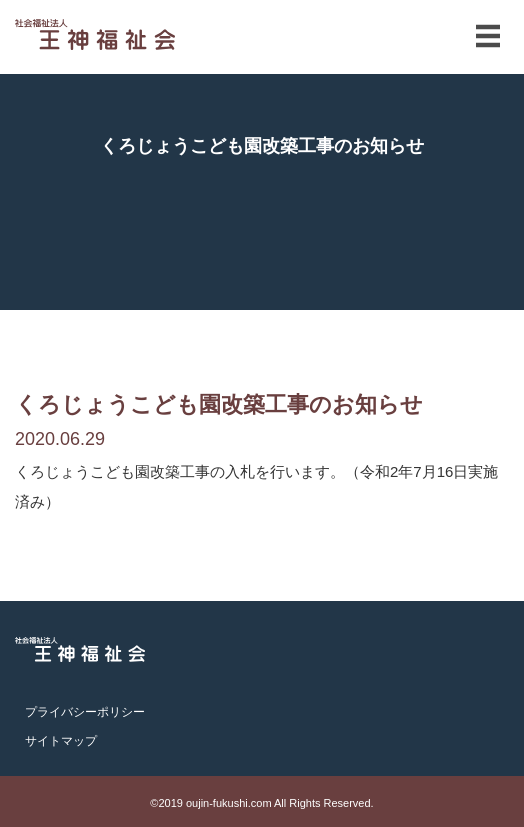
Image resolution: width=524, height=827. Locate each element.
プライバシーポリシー (85, 712)
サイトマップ (61, 741)
